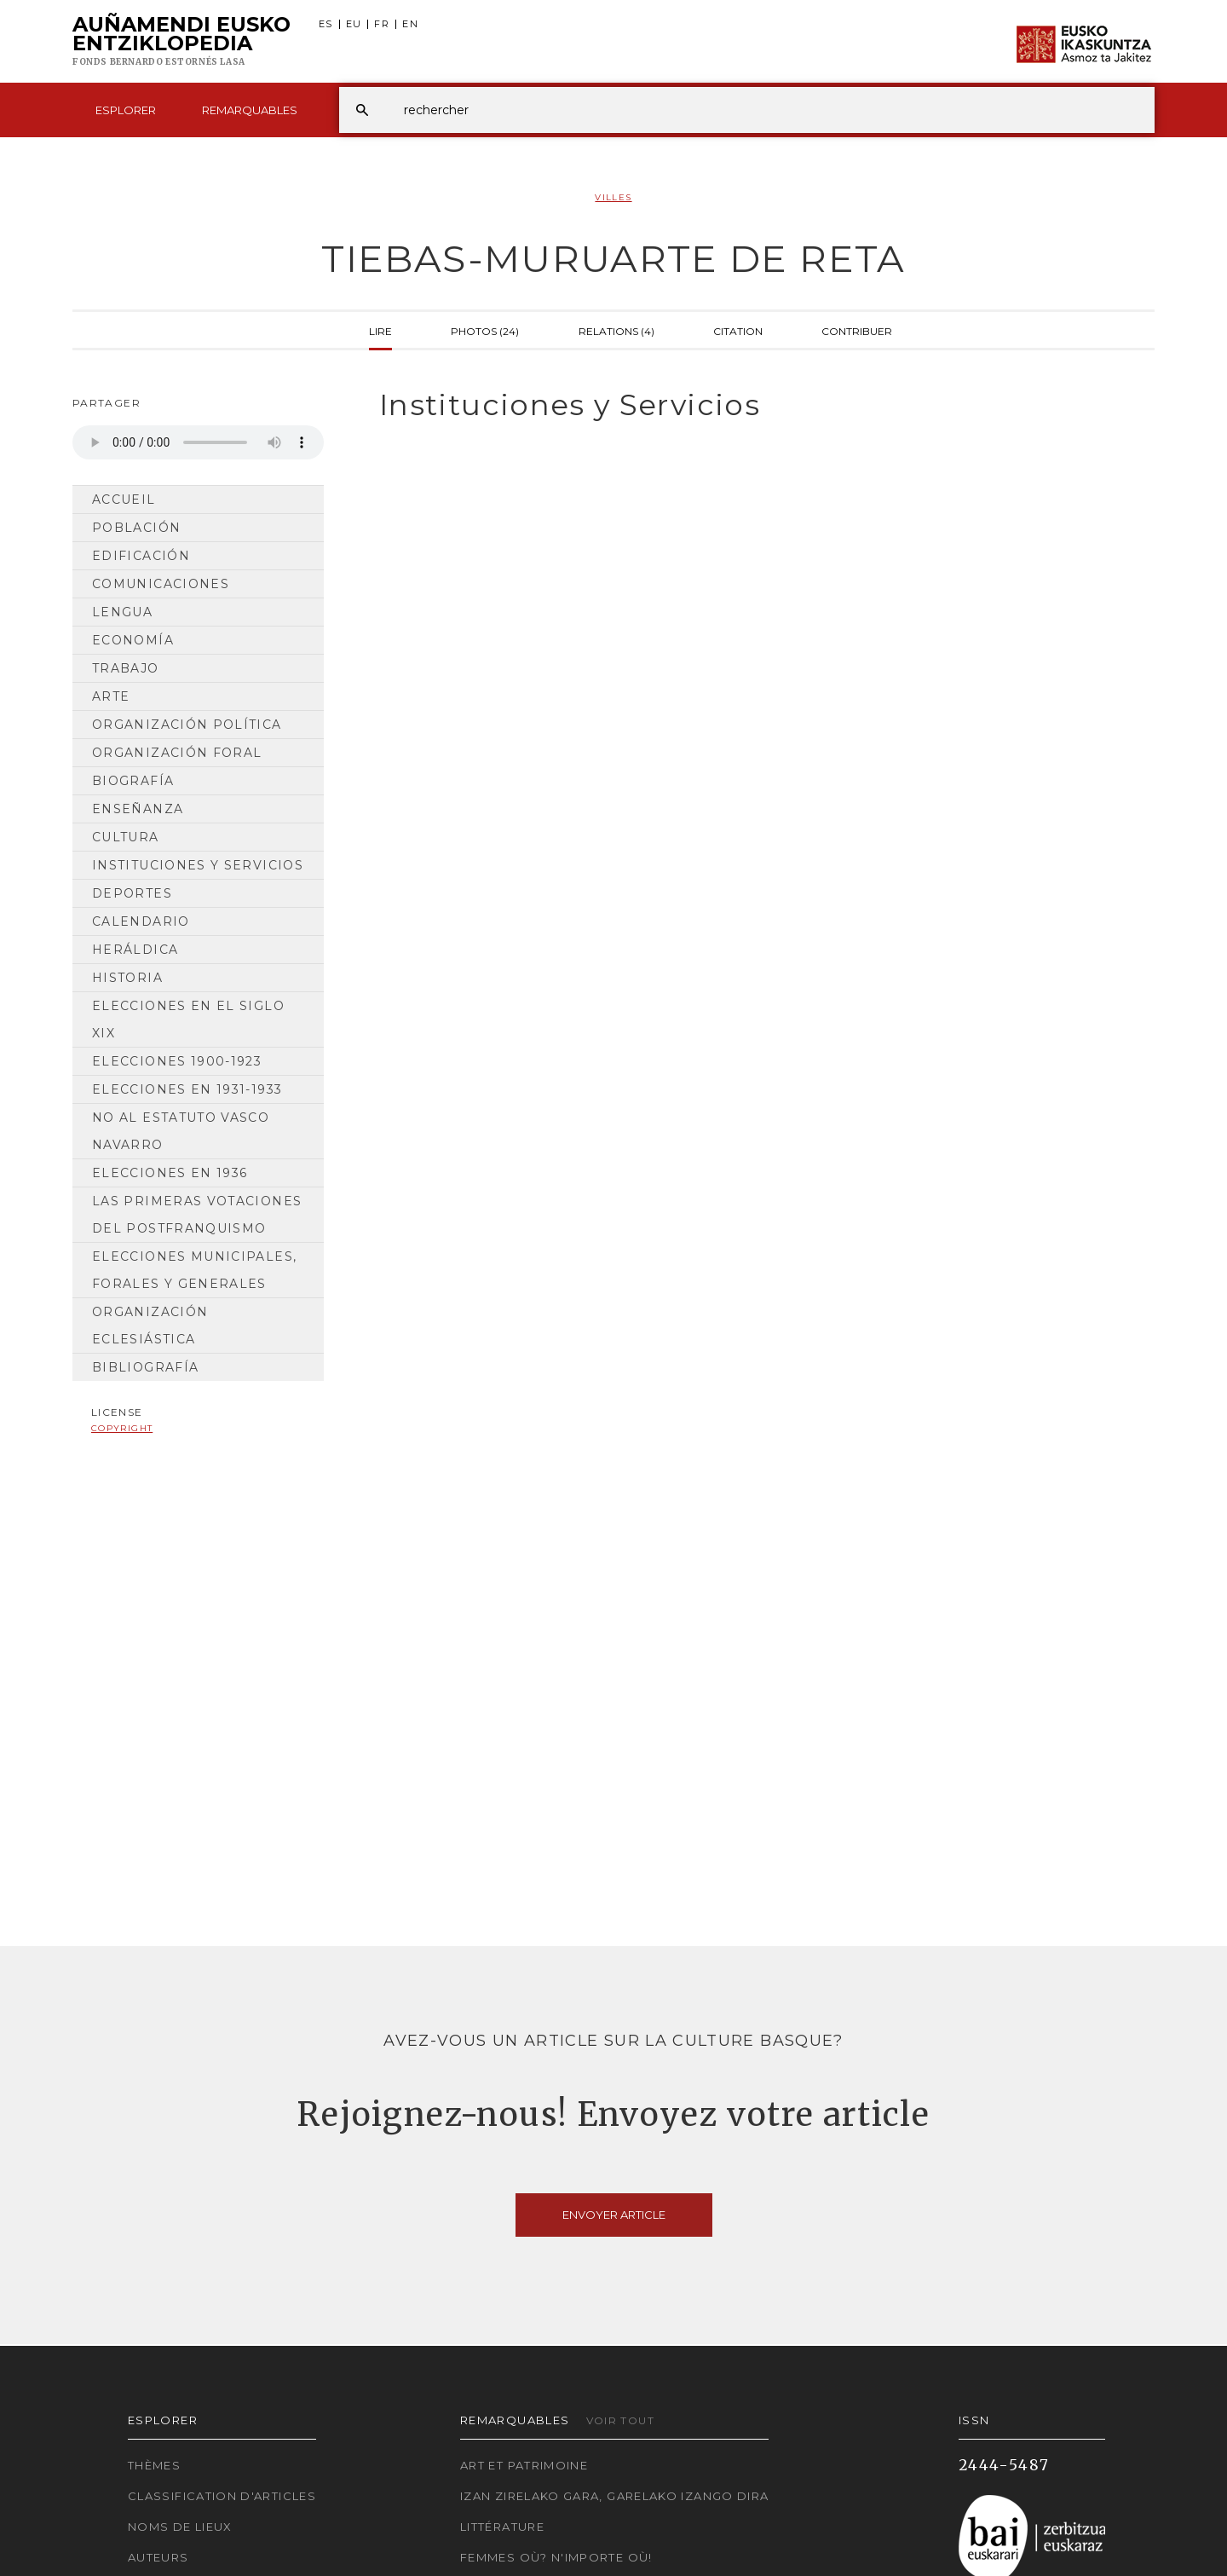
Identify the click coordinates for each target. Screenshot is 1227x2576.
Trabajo (125, 668)
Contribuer (856, 329)
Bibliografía (145, 1367)
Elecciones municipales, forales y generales (194, 1270)
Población (136, 527)
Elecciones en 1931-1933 (187, 1089)
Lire (380, 329)
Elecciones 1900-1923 (177, 1061)
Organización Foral (177, 752)
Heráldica (135, 949)
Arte (111, 696)
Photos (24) (485, 329)
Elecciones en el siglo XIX (188, 1019)
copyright (122, 1428)
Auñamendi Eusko (181, 42)
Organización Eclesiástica (150, 1325)
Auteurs (158, 2557)
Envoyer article (613, 2214)
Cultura (125, 837)
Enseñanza (137, 809)
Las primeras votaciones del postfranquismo (197, 1214)
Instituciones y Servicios (197, 865)
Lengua (122, 612)
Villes (613, 197)
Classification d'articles (222, 2496)
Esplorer (125, 110)
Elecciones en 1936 (169, 1173)
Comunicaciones (160, 584)
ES (326, 24)
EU (354, 24)
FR (381, 24)
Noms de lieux (180, 2526)
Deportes (132, 893)
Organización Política (187, 724)
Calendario (141, 921)
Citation (738, 329)
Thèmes (154, 2465)
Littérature (502, 2526)
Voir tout (620, 2420)
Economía (133, 640)
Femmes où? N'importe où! (556, 2557)
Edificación (141, 555)
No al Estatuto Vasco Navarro (180, 1131)
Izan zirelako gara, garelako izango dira (614, 2496)
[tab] (752, 405)
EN (410, 24)
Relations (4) (616, 329)
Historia (127, 977)
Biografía (133, 780)
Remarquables (249, 110)
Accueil (124, 499)
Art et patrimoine (524, 2465)
